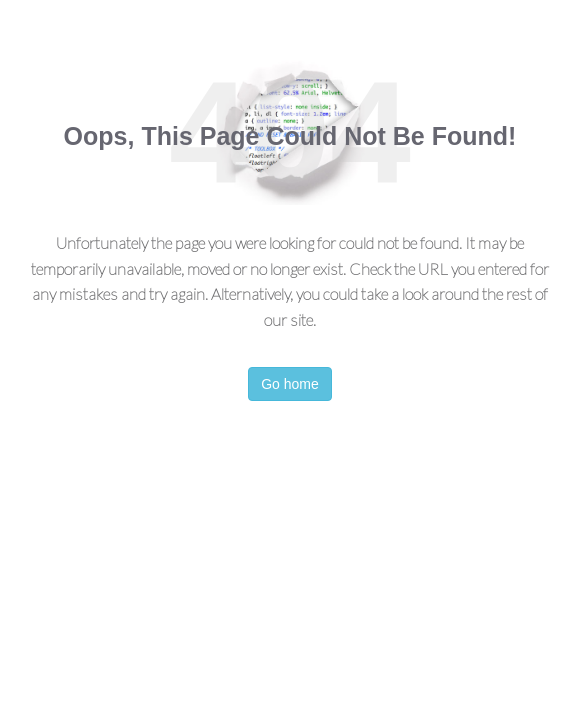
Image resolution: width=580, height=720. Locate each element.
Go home (290, 384)
